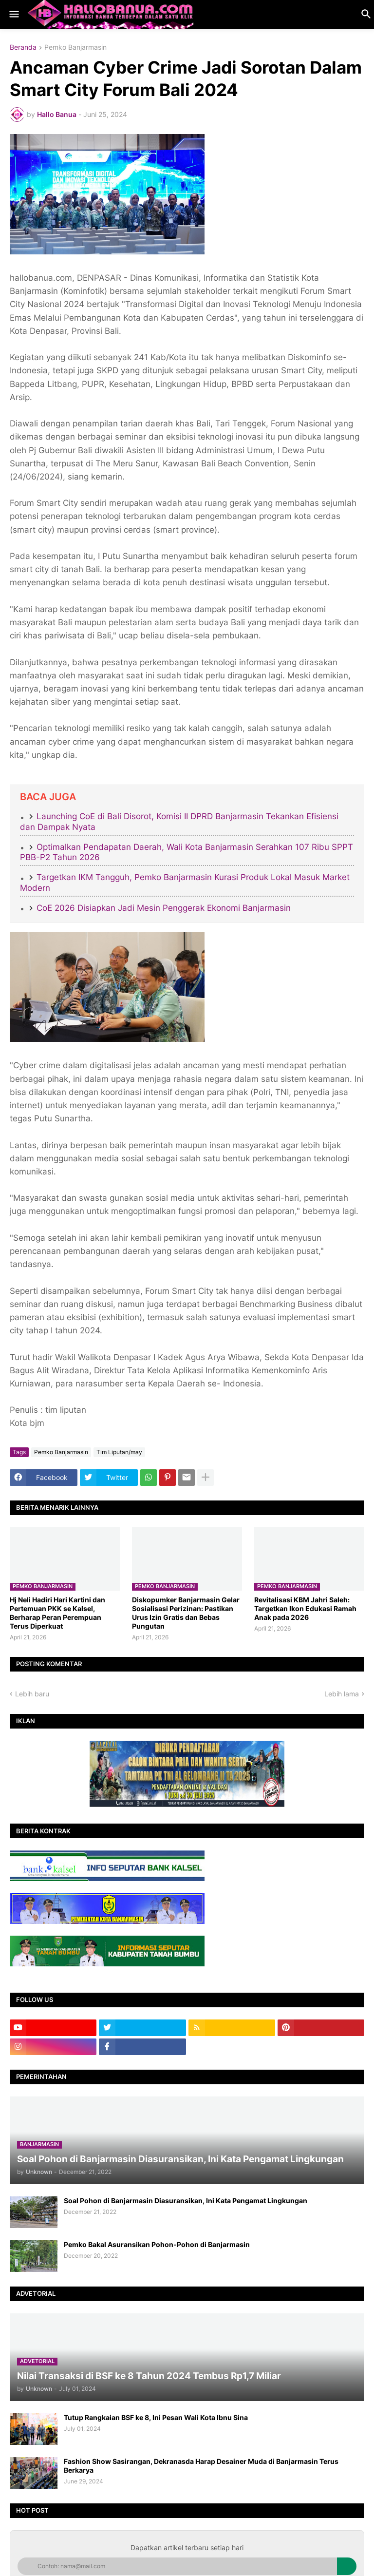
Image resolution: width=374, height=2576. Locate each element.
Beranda (23, 47)
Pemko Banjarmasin (75, 47)
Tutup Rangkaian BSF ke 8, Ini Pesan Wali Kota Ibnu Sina (156, 2417)
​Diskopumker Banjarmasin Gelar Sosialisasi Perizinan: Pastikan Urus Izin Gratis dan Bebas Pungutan (186, 1613)
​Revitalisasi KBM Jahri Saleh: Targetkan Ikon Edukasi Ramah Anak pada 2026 (305, 1608)
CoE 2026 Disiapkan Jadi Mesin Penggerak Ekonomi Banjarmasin (164, 908)
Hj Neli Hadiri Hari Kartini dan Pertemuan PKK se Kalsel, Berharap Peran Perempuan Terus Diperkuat (57, 1613)
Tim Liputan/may (119, 1452)
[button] (13, 14)
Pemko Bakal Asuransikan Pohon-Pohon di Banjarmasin (157, 2244)
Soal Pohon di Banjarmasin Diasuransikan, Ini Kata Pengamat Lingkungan (185, 2200)
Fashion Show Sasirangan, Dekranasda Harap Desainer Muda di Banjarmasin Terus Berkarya (201, 2465)
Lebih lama (341, 1694)
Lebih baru (32, 1694)
